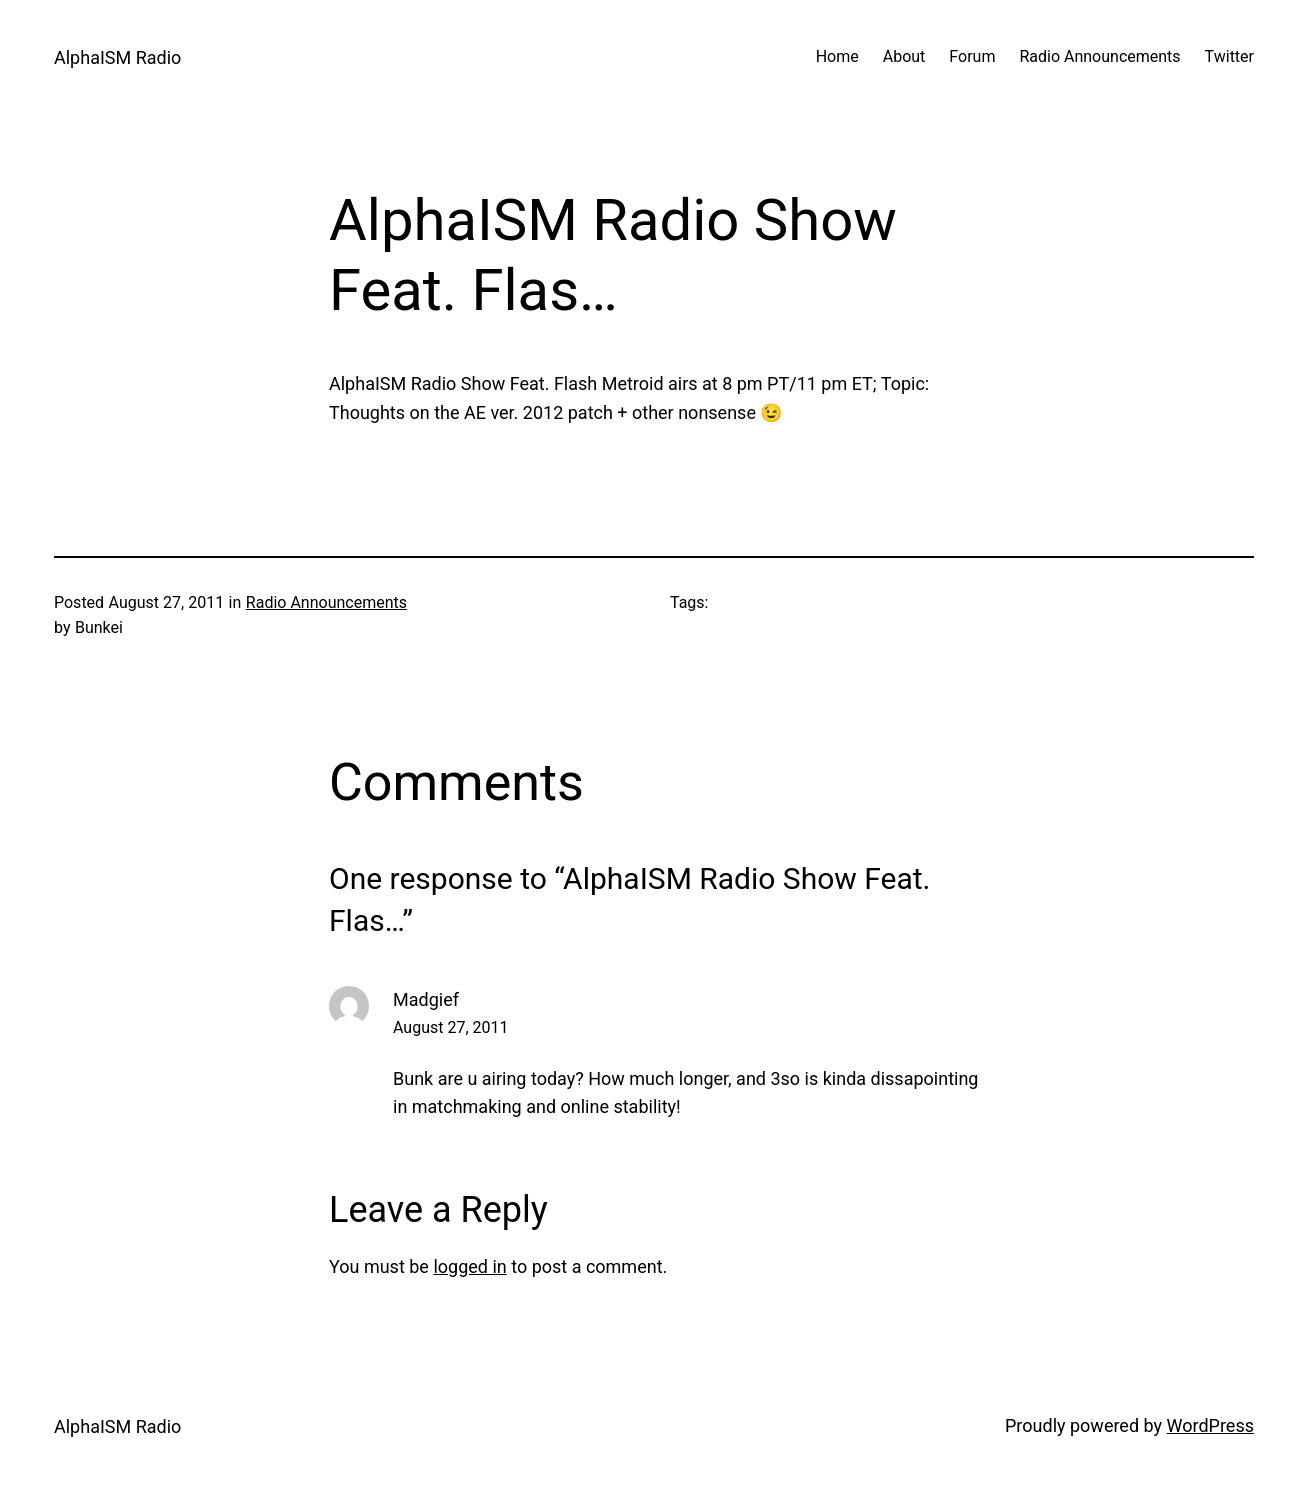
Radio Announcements (326, 602)
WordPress (1210, 1425)
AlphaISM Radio (117, 57)
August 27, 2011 (451, 1027)
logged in (469, 1266)
